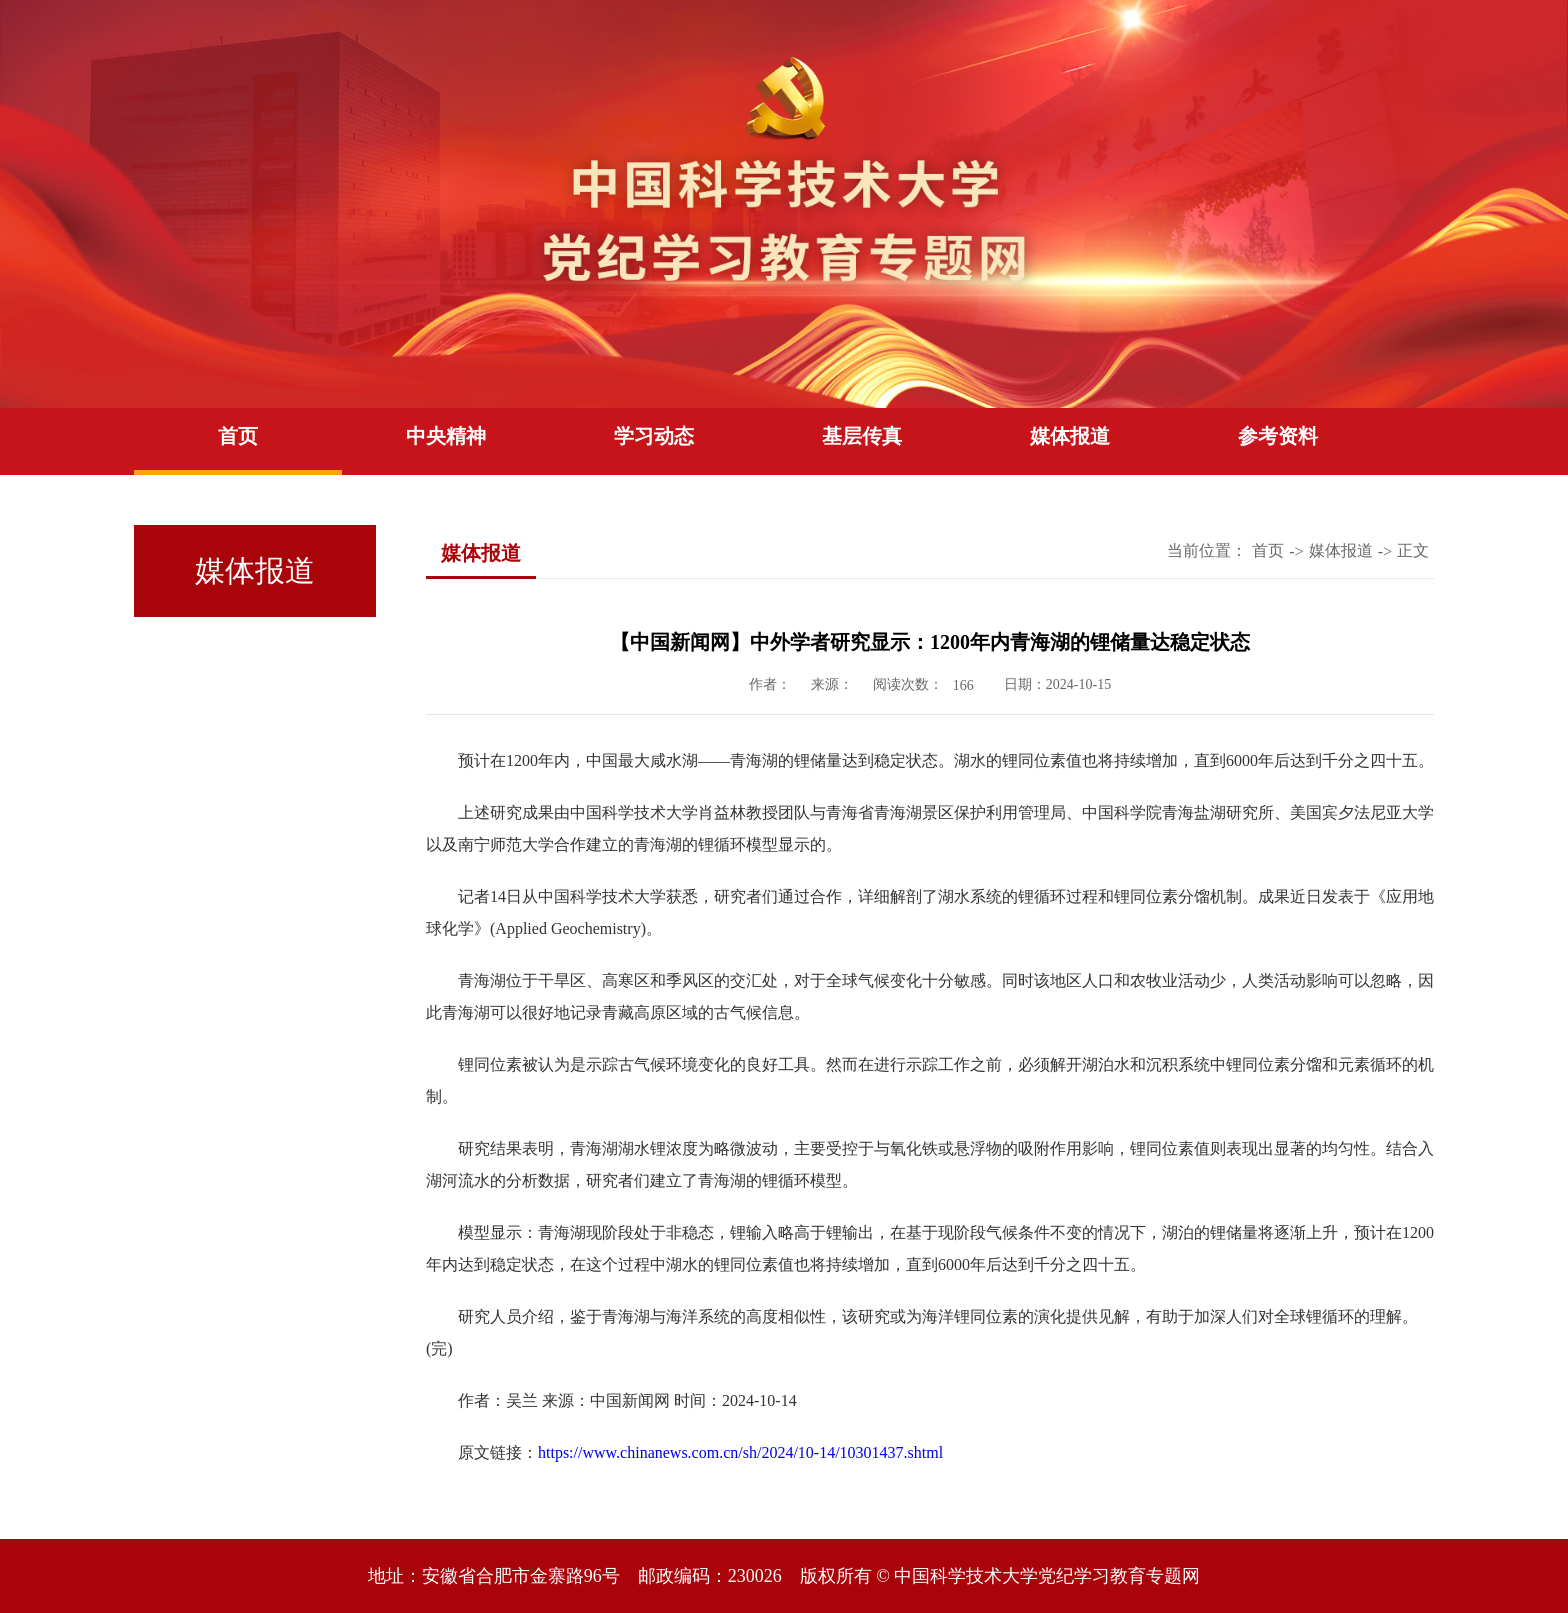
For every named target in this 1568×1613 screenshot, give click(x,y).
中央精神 (446, 436)
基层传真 (862, 436)
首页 (238, 436)
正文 (1413, 550)
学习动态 (654, 436)
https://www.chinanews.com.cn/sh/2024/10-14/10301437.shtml (740, 1452)
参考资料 (1278, 436)
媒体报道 (1070, 436)
